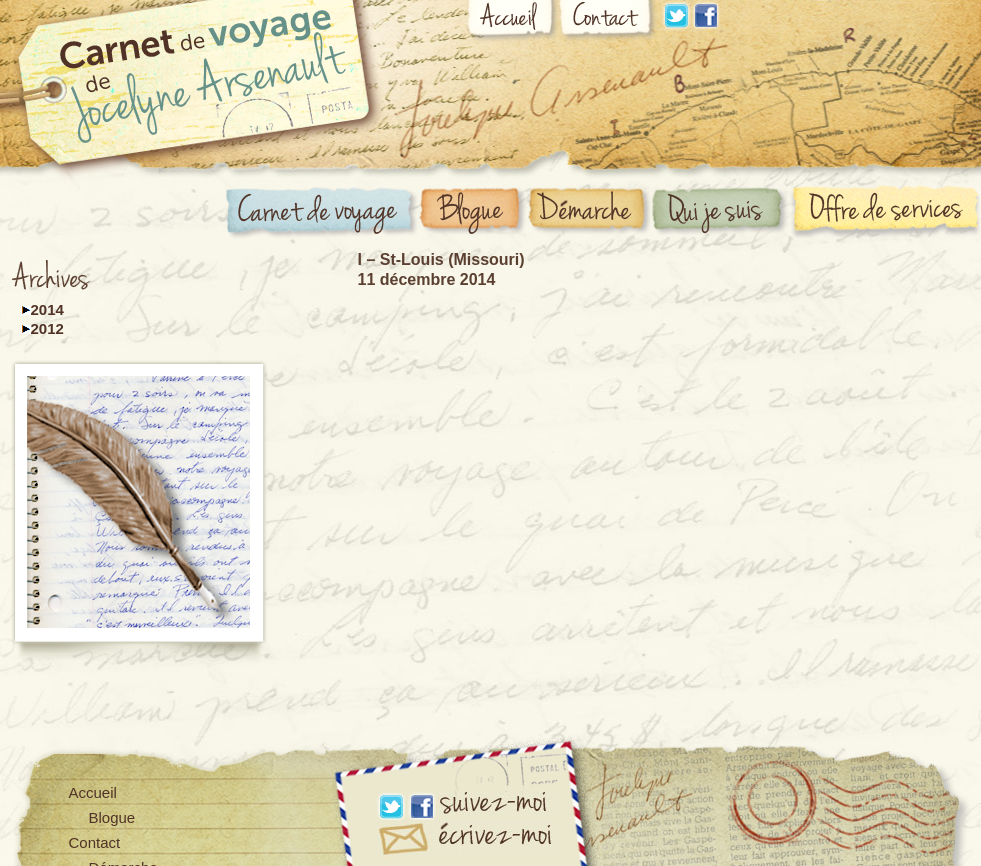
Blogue (473, 212)
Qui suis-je (721, 212)
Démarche (590, 211)
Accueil (512, 22)
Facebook (706, 15)
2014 (47, 309)
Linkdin (676, 15)
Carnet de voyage (322, 213)
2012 (47, 328)
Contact (608, 21)
